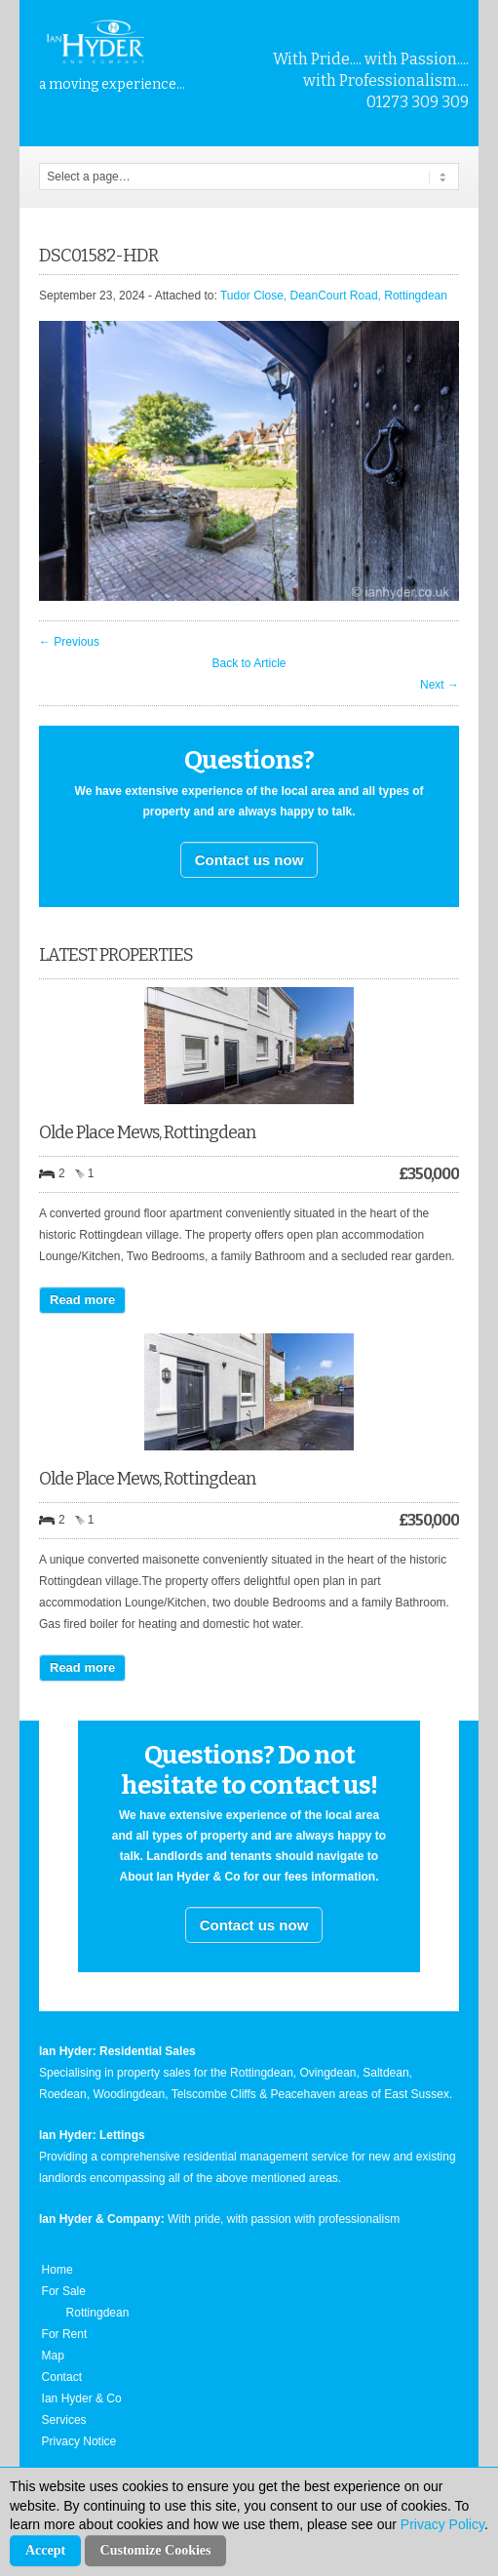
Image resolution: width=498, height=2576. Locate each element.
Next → (439, 685)
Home (57, 2270)
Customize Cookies (155, 2550)
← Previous (69, 642)
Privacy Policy (442, 2524)
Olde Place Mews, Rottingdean (147, 1132)
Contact (62, 2377)
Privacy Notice (79, 2441)
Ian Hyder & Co (82, 2398)
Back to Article (248, 663)
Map (53, 2355)
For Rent (65, 2334)
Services (64, 2420)
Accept (45, 2550)
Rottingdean (98, 2312)
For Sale (64, 2291)
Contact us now (249, 860)
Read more (82, 1299)
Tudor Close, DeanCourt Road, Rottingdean (333, 295)
